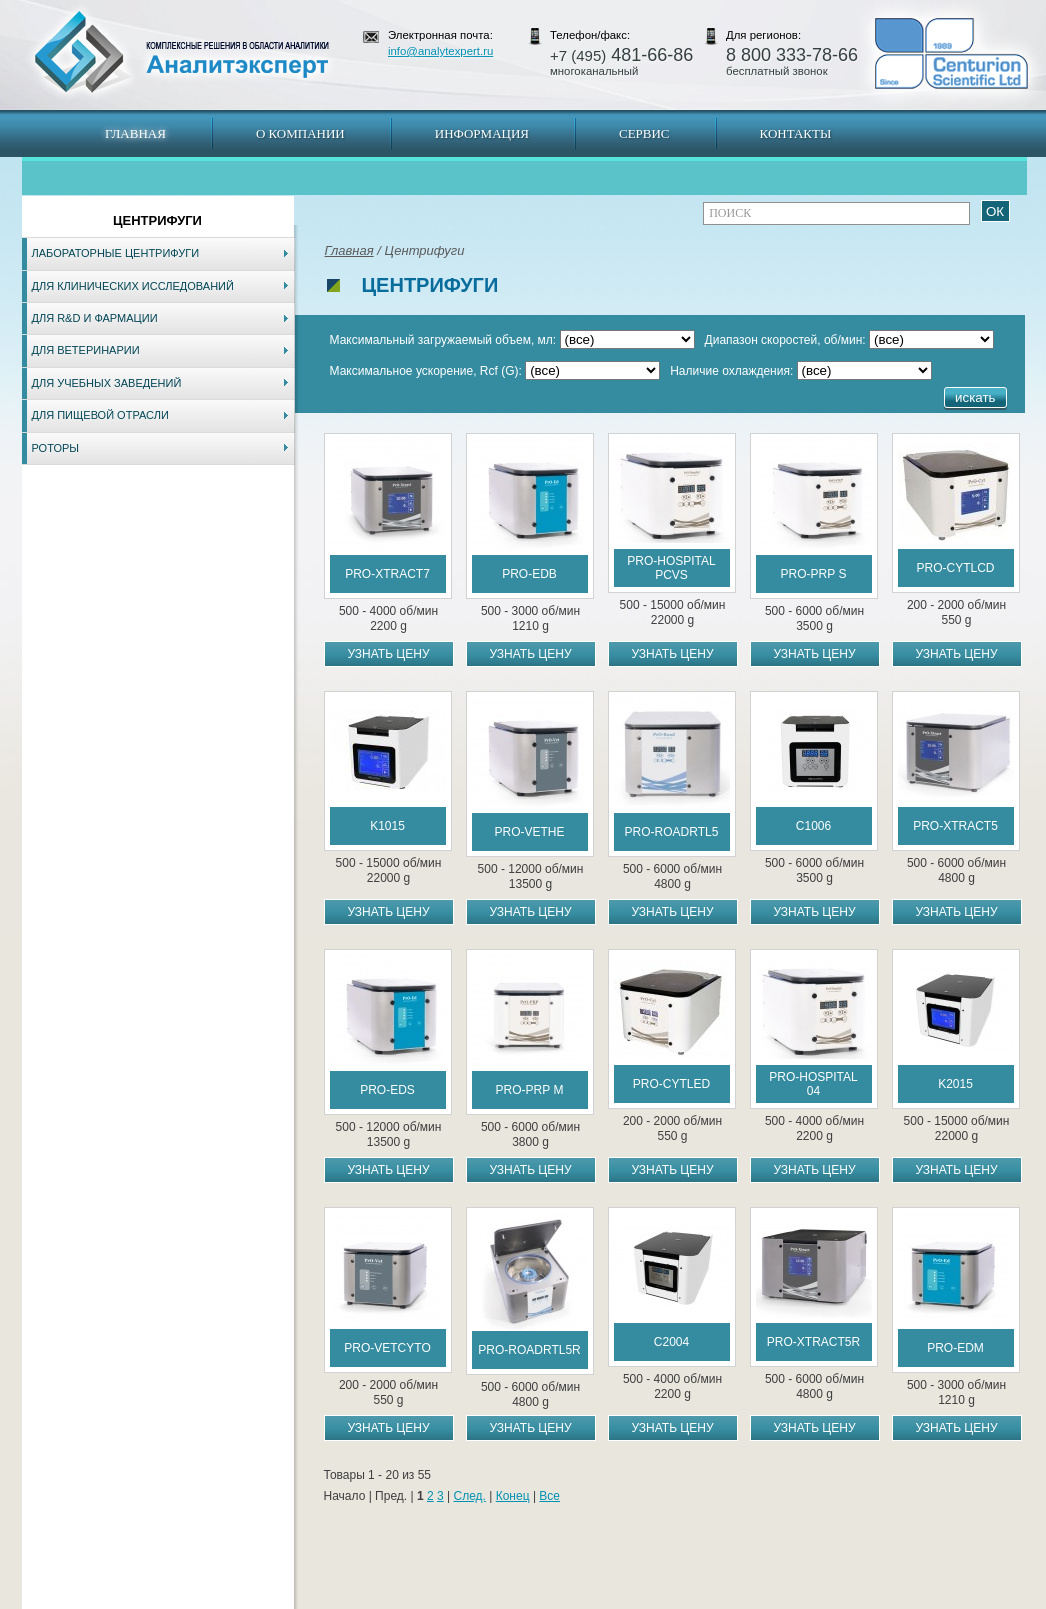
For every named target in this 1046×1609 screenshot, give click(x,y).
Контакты (796, 133)
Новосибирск (307, 1599)
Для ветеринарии (86, 350)
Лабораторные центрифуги (116, 253)
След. (469, 1496)
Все (549, 1496)
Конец (513, 1496)
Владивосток (382, 1599)
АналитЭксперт (181, 52)
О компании (300, 133)
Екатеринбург (520, 1599)
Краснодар (589, 1599)
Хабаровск (450, 1599)
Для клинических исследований (133, 286)
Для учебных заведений (107, 383)
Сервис (644, 133)
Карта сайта (142, 1599)
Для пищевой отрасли (100, 415)
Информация (482, 133)
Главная (135, 133)
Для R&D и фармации (95, 318)
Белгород (648, 1599)
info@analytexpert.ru (440, 51)
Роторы (56, 448)
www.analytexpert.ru (843, 1599)
